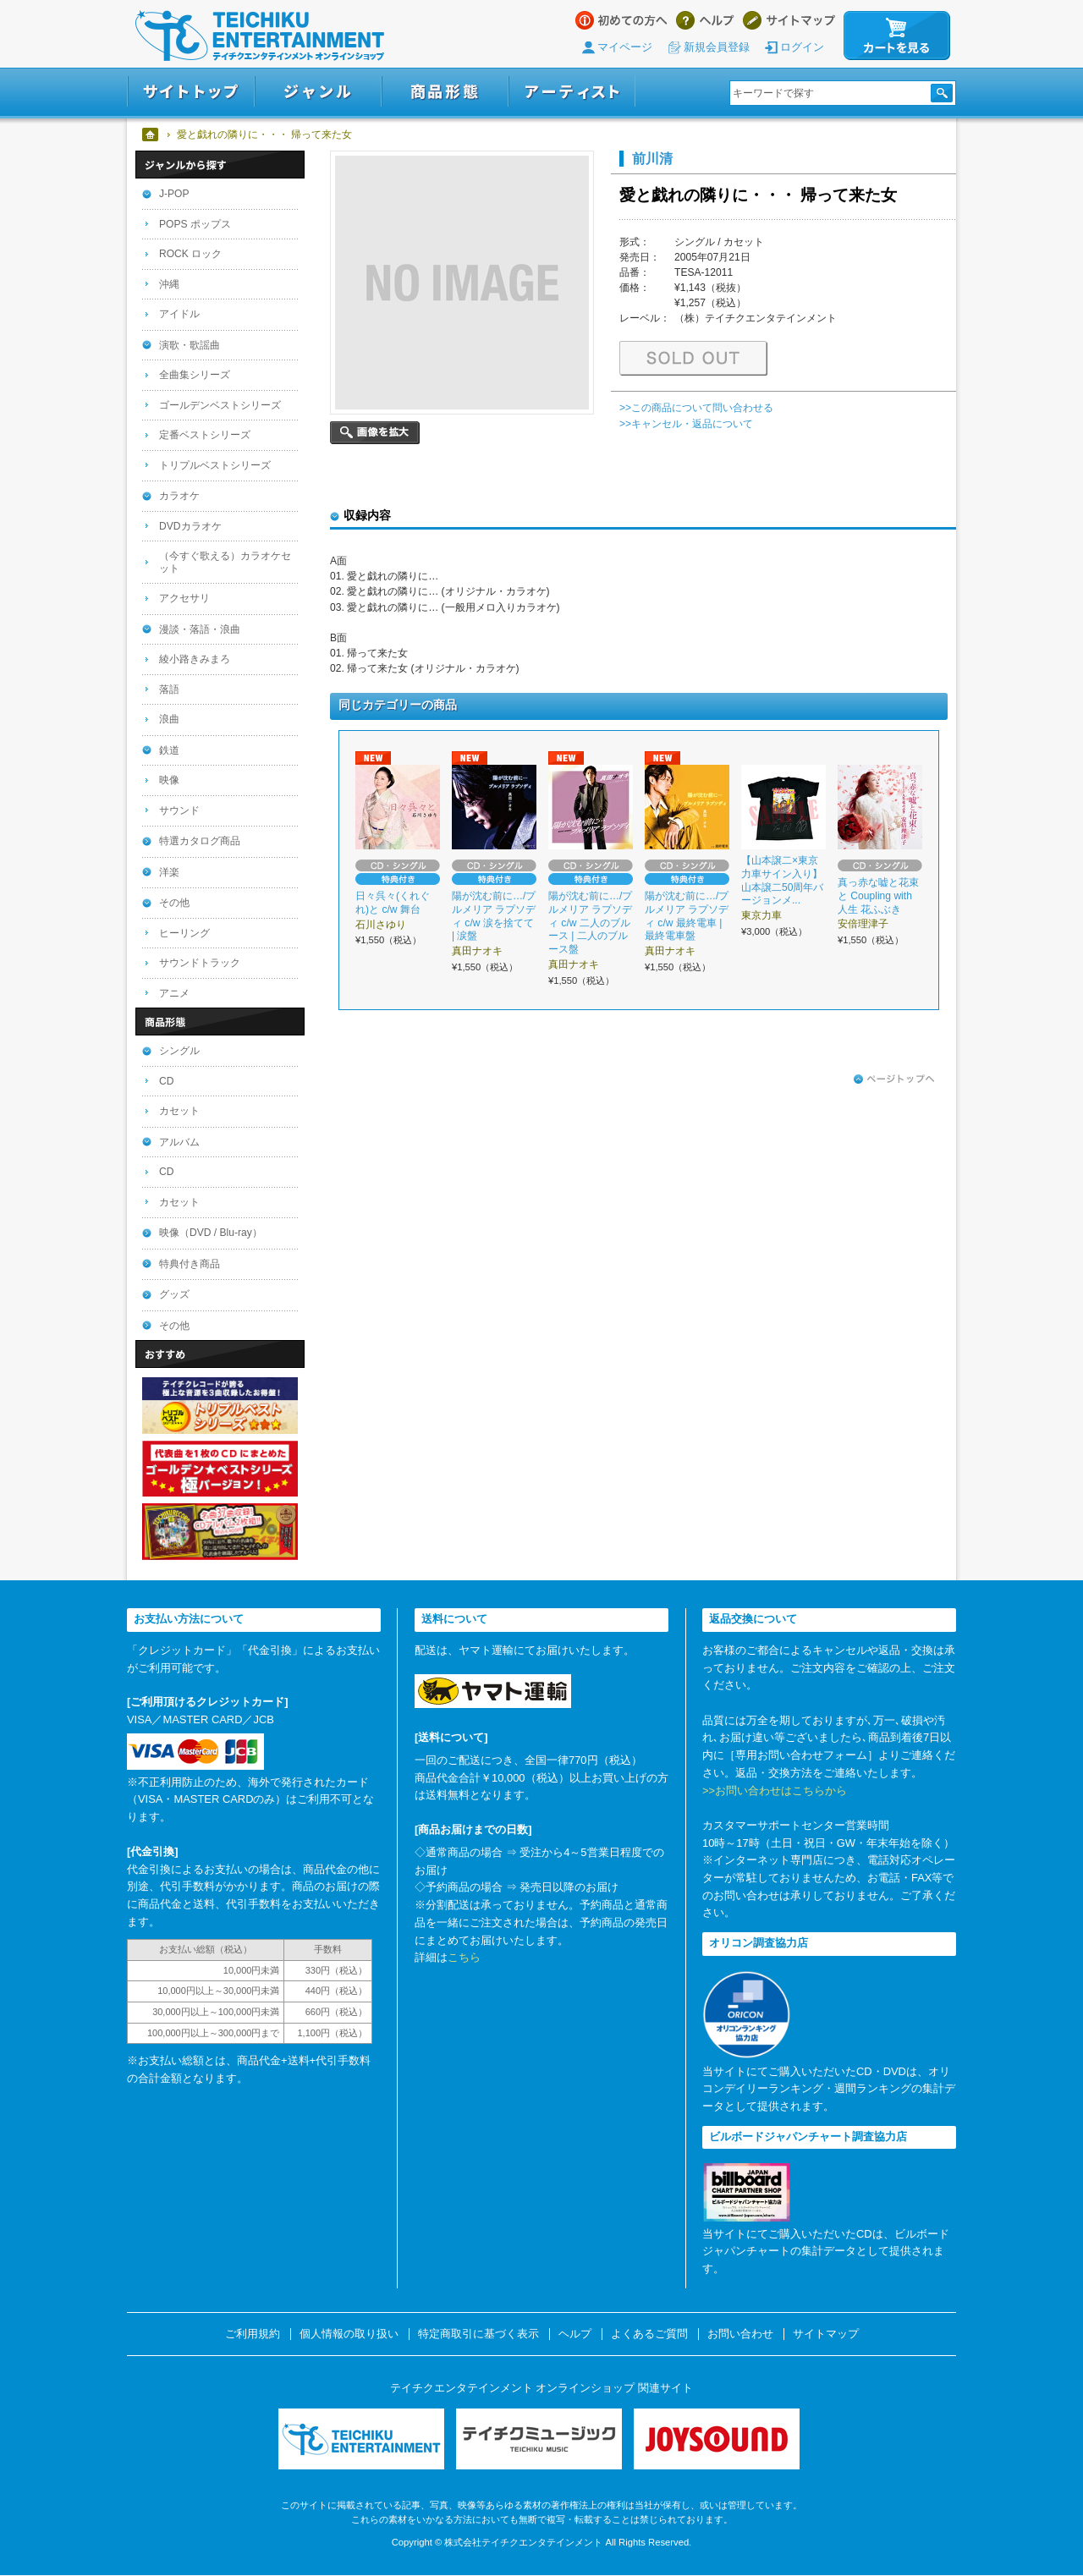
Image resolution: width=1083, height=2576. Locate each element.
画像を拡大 (375, 432)
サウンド (179, 810)
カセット (179, 1111)
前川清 (652, 158)
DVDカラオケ (190, 526)
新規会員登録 (717, 47)
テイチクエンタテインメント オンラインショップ (259, 35)
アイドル (179, 314)
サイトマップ (789, 20)
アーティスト (572, 92)
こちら (464, 1957)
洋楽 (169, 872)
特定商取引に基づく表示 (478, 2334)
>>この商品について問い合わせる (696, 408)
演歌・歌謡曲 (189, 345)
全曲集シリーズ (194, 375)
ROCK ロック (190, 254)
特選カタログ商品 (199, 841)
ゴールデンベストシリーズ (220, 405)
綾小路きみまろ (194, 659)
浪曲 (169, 719)
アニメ (174, 993)
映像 (169, 780)
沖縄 (169, 284)
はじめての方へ (621, 20)
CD (166, 1081)
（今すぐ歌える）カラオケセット (225, 562)
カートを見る (897, 35)
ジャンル (318, 92)
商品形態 (445, 92)
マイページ (624, 47)
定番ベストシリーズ (204, 435)
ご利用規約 (252, 2334)
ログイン (802, 47)
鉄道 (169, 750)
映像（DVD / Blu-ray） (210, 1233)
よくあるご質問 (649, 2334)
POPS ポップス (195, 224)
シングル (179, 1051)
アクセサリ (184, 598)
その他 (174, 903)
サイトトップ (191, 92)
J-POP (174, 194)
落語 (169, 689)
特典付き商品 (189, 1264)
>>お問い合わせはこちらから (774, 1790)
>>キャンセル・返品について (686, 424)
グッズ (174, 1294)
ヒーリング (184, 933)
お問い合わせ (740, 2334)
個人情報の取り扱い (349, 2334)
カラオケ (179, 496)
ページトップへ (894, 1079)
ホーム (151, 134)
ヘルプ (705, 20)
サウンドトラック (199, 963)
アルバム (179, 1142)
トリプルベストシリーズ (215, 465)
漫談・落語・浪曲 (199, 629)
